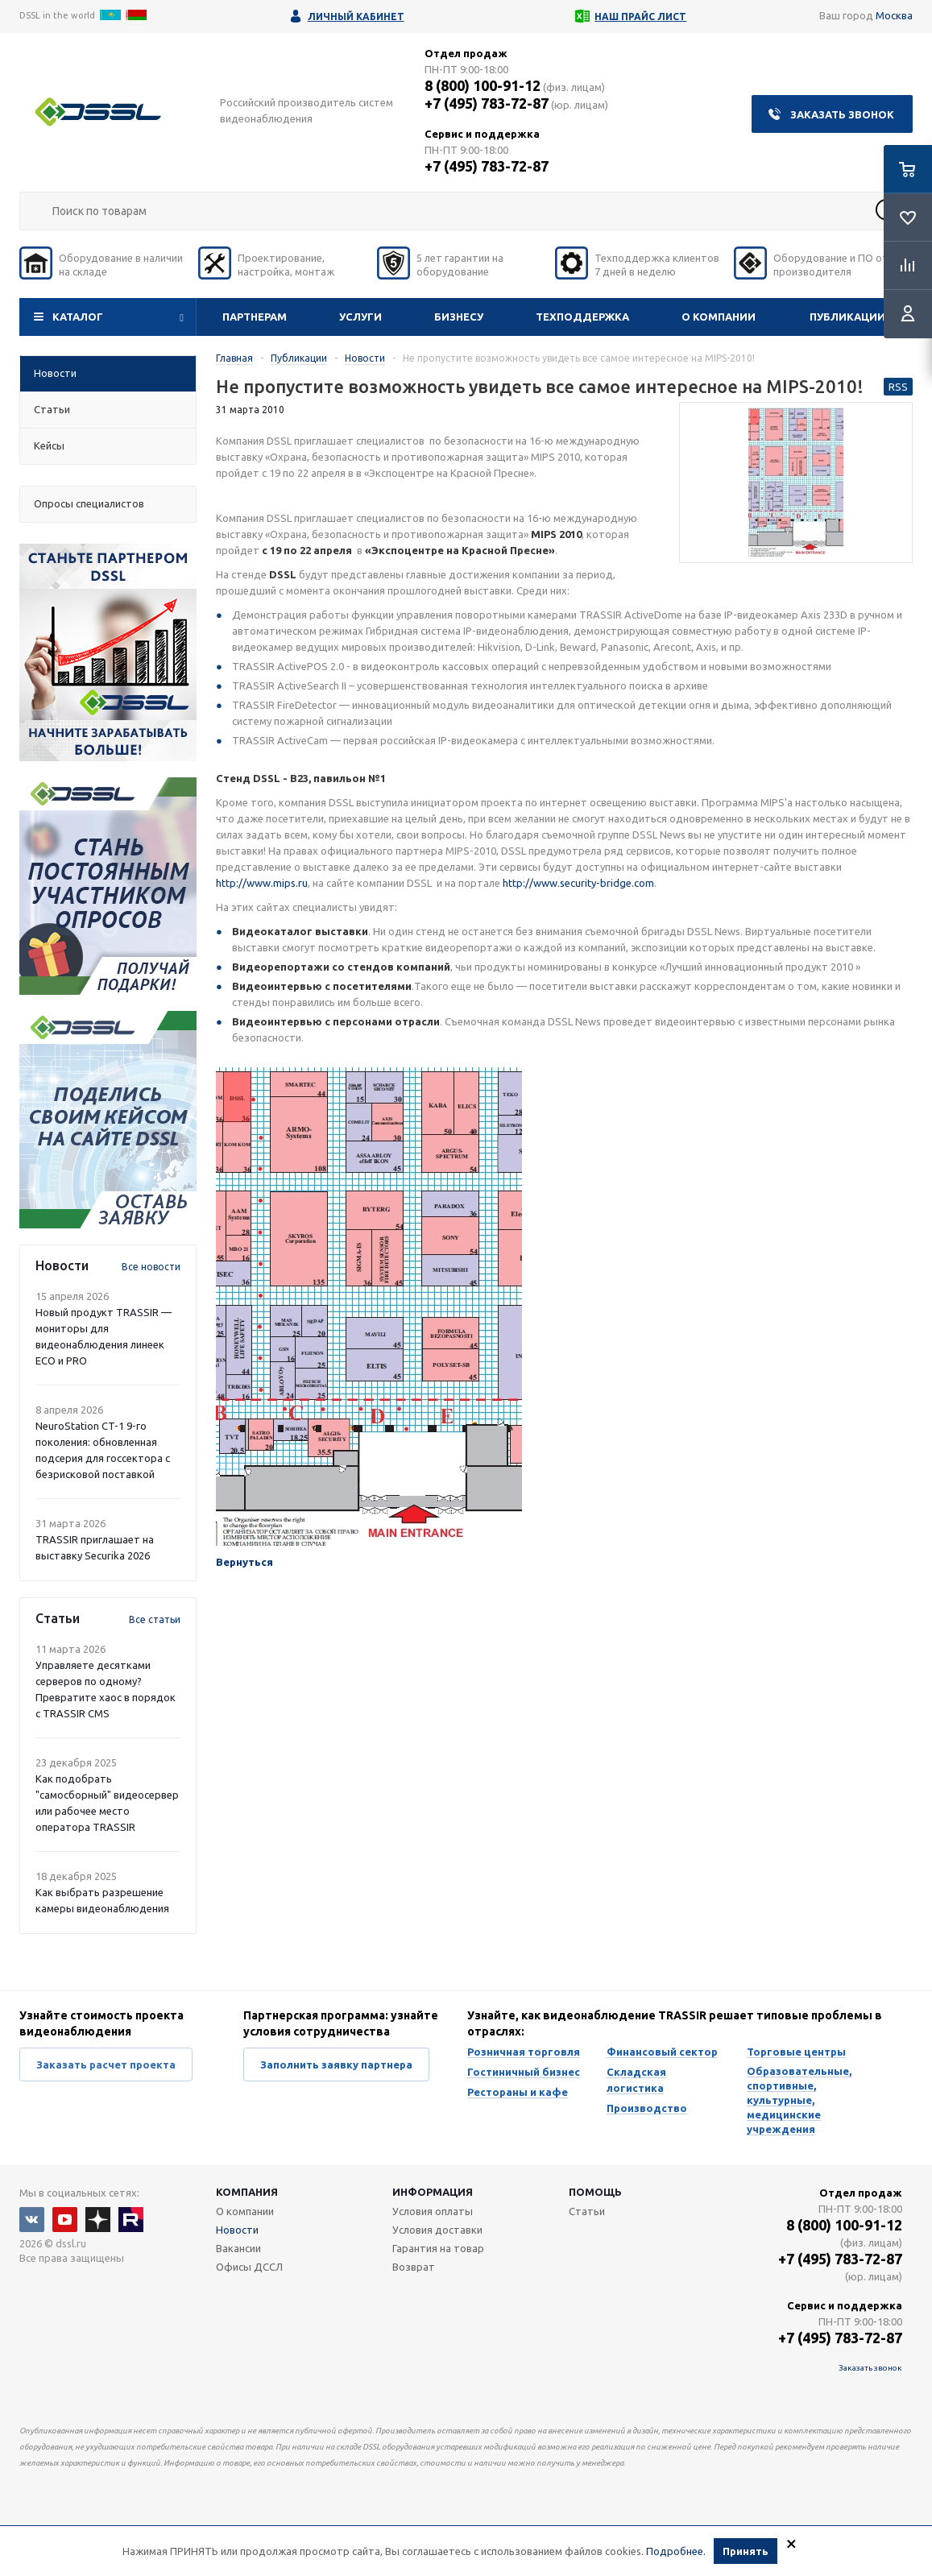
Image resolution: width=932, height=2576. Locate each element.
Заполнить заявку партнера (336, 2064)
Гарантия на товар (438, 2248)
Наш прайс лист (640, 16)
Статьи (587, 2211)
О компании (718, 316)
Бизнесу (458, 316)
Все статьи (154, 1619)
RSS (898, 386)
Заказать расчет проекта (106, 2064)
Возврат (413, 2266)
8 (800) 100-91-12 (483, 85)
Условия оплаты (432, 2211)
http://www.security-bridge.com (578, 882)
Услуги (360, 316)
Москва (894, 15)
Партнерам (254, 316)
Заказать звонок (842, 114)
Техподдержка (582, 316)
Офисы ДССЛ (249, 2266)
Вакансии (238, 2248)
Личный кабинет (356, 16)
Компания (247, 2191)
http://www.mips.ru (262, 882)
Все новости (151, 1266)
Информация (432, 2191)
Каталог (77, 316)
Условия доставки (437, 2229)
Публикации (847, 316)
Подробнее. (676, 2551)
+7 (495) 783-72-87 (487, 103)
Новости (237, 2229)
